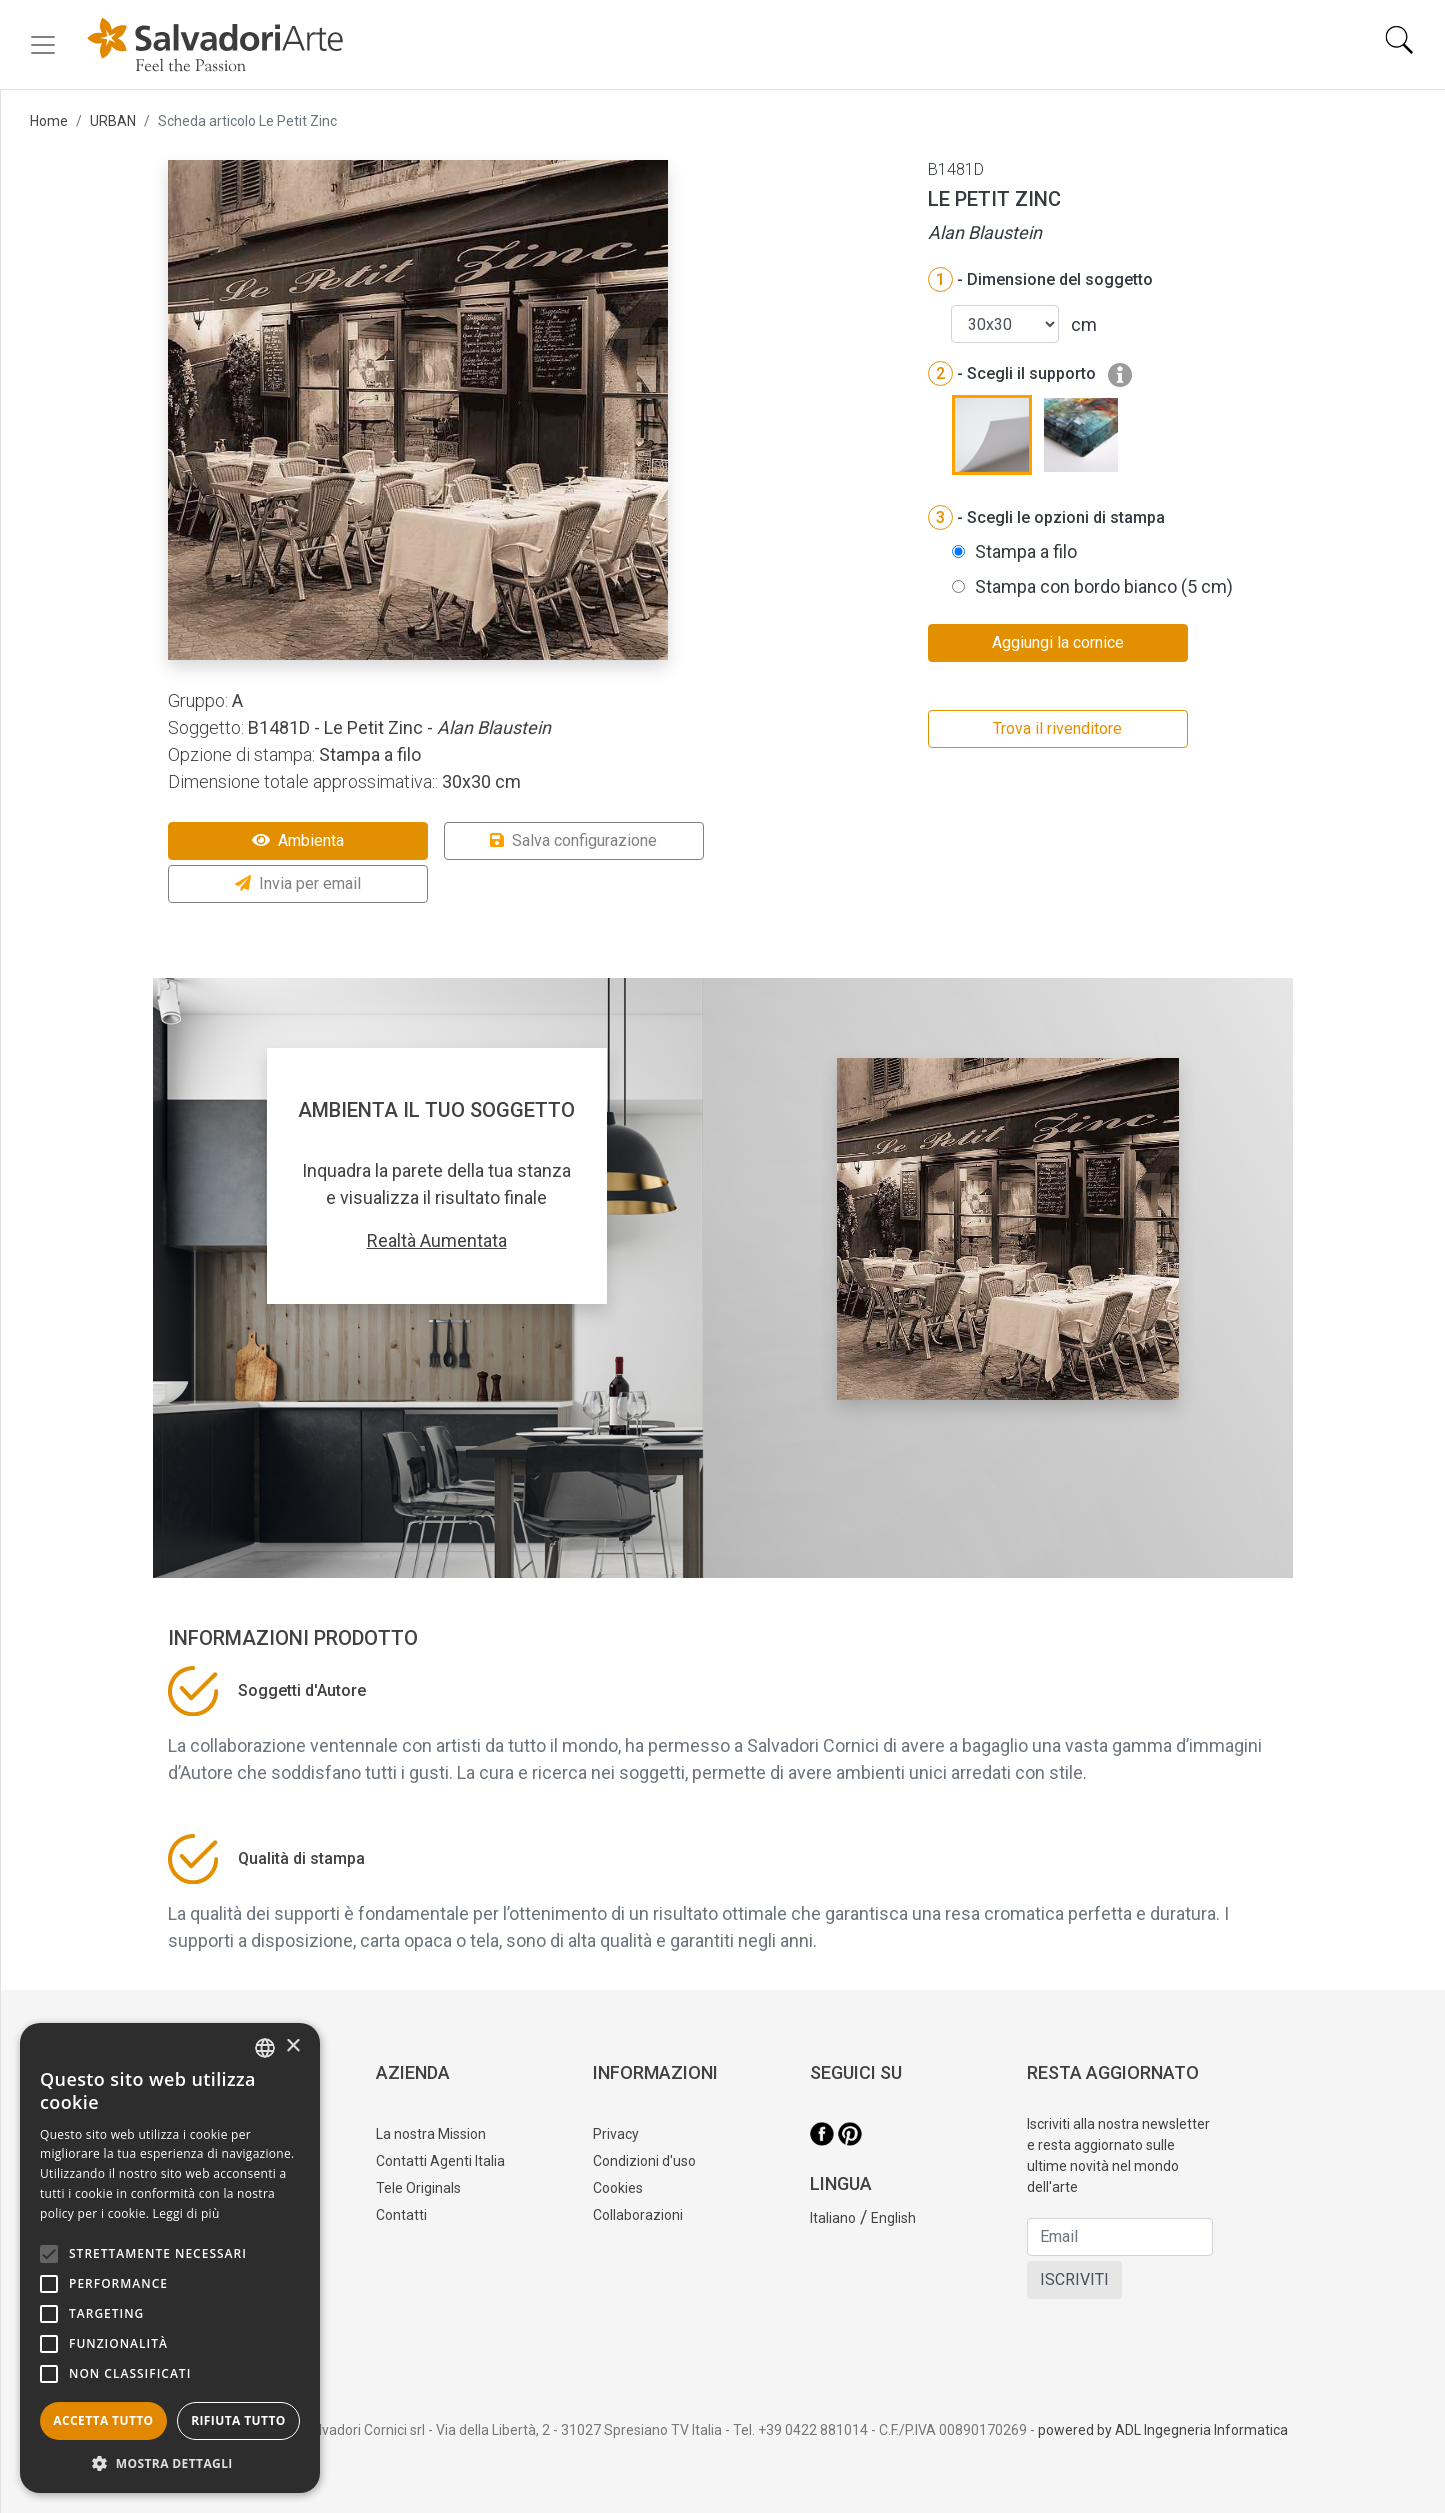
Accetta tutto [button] (103, 2420)
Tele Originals (418, 2188)
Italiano (833, 2218)
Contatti (401, 2215)
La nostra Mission (431, 2134)
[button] (170, 2463)
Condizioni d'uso (644, 2161)
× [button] (292, 2046)
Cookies (618, 2188)
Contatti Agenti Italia (440, 2161)
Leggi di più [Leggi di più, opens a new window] (186, 2213)
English (893, 2218)
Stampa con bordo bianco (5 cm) (1104, 586)
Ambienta (298, 840)
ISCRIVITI (1074, 2279)
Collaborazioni (638, 2215)
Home (49, 121)
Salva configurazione (573, 840)
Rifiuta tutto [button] (238, 2420)
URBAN (113, 121)
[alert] (170, 2258)
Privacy (616, 2134)
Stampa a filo (1026, 551)
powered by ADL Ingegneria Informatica (1163, 2430)
